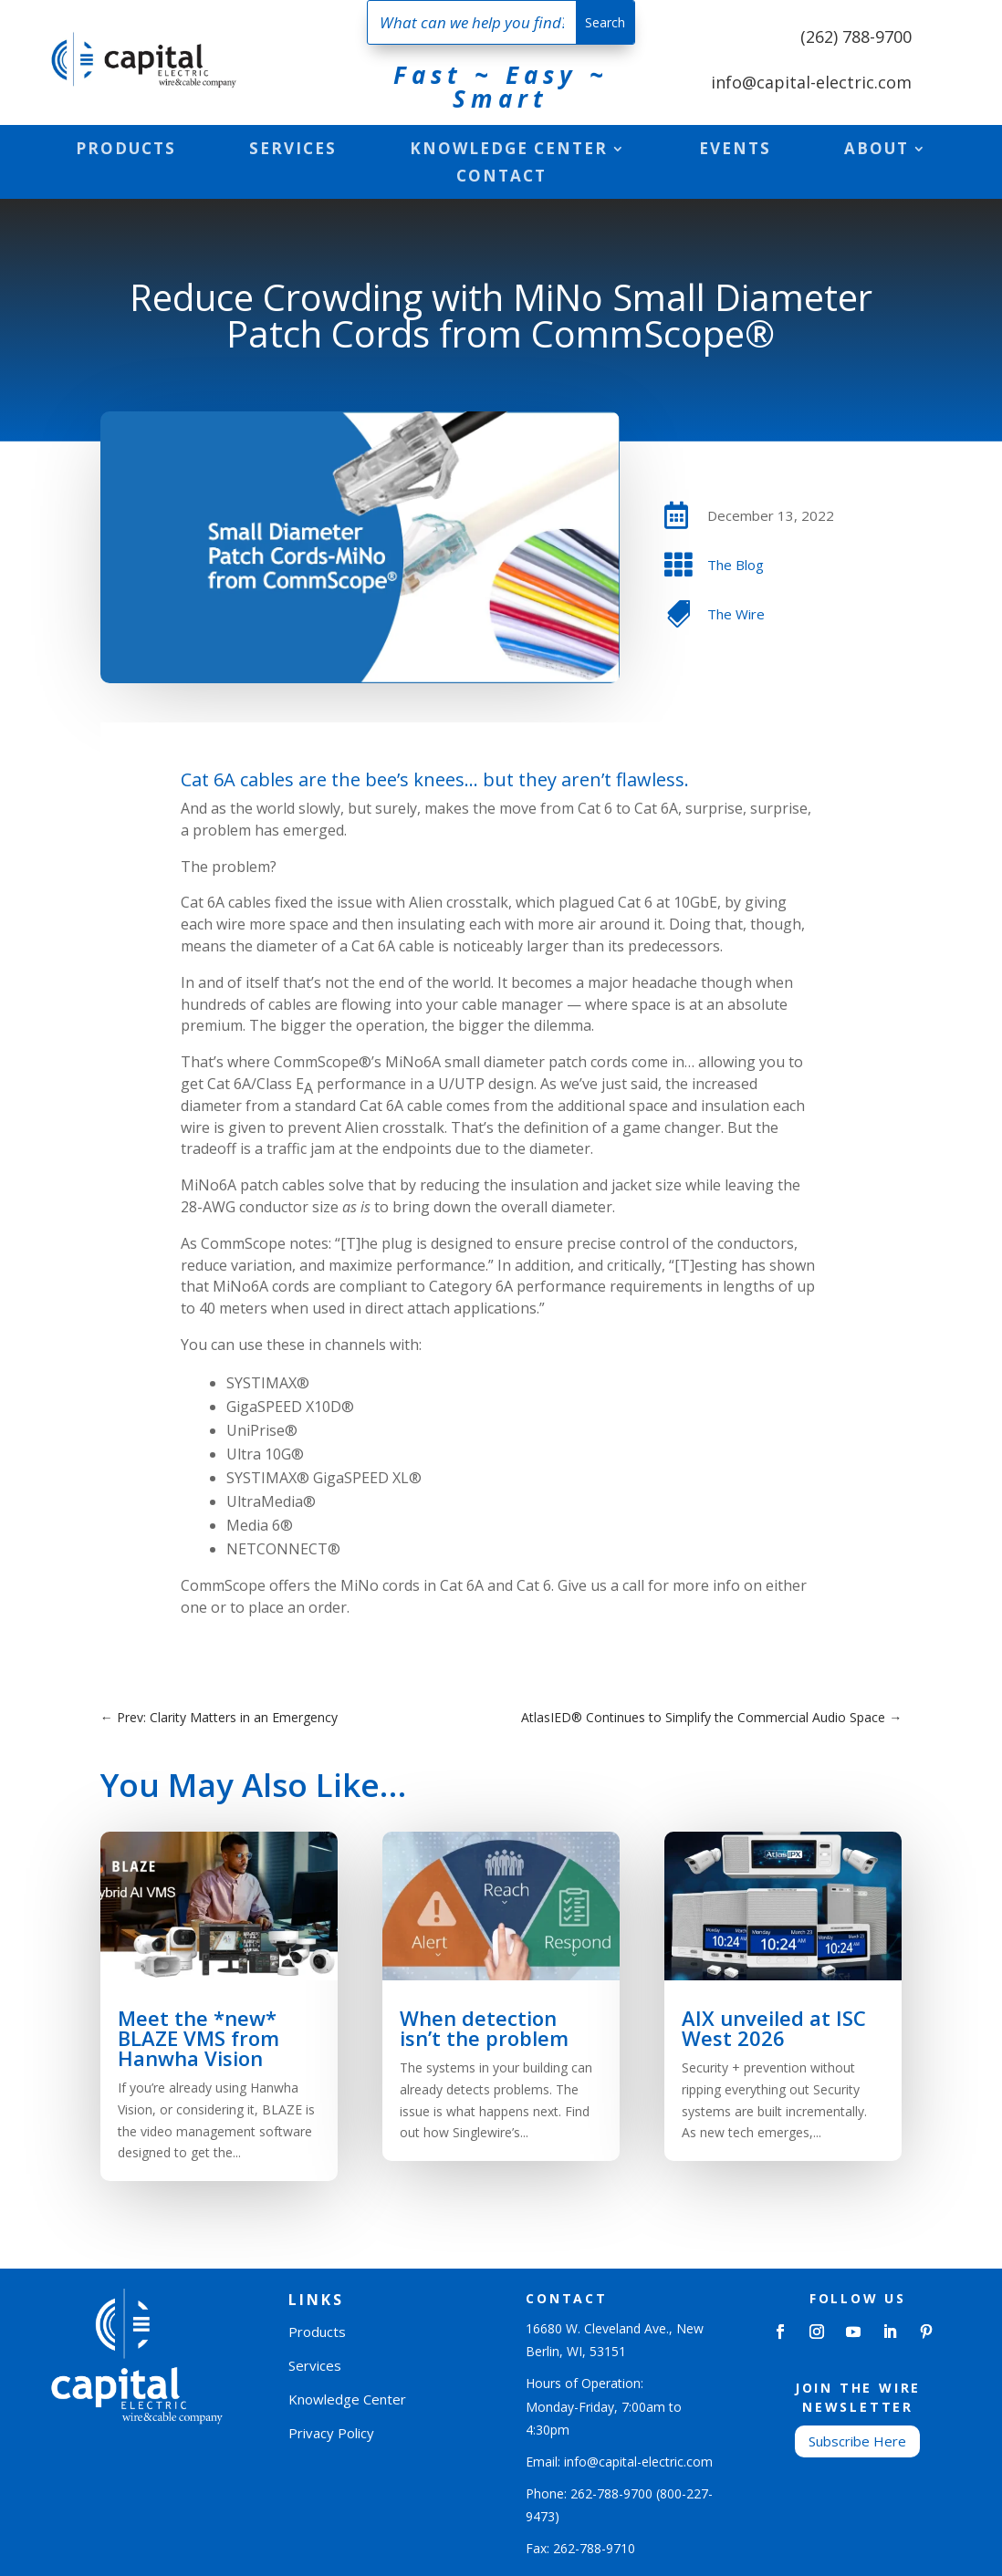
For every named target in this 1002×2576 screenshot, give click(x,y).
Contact (501, 178)
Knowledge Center (509, 150)
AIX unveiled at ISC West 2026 (774, 2027)
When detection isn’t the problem (484, 2027)
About (876, 150)
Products (126, 150)
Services (293, 150)
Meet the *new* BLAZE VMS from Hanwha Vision (198, 2038)
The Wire (736, 614)
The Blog (735, 565)
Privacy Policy (331, 2433)
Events (735, 150)
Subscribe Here (857, 2441)
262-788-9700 (611, 2493)
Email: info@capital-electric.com (619, 2461)
